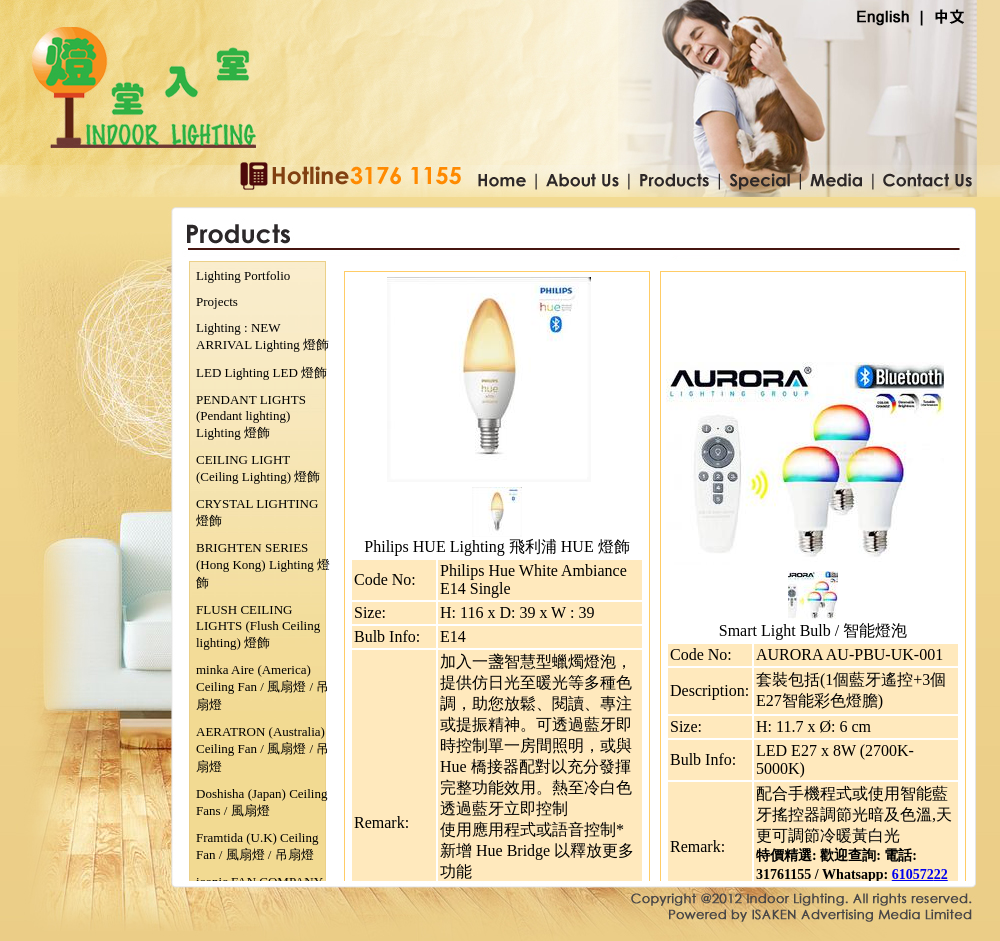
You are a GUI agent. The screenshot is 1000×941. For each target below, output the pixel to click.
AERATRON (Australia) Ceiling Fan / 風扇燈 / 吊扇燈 (262, 749)
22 (941, 874)
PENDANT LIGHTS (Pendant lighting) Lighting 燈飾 (251, 416)
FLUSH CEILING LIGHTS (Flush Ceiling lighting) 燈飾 (258, 626)
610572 (913, 874)
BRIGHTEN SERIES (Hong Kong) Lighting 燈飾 (263, 565)
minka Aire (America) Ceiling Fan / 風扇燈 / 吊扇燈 (262, 687)
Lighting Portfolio (243, 275)
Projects (217, 301)
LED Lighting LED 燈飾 (261, 372)
